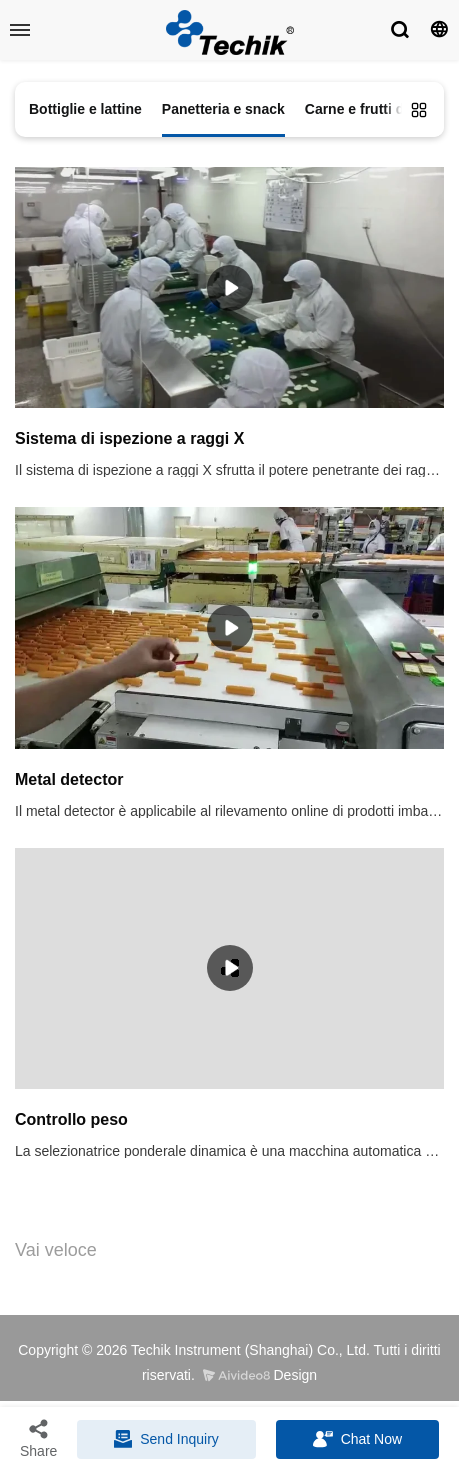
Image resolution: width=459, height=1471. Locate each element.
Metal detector (69, 779)
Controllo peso (71, 1119)
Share (38, 1438)
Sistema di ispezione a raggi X (129, 438)
